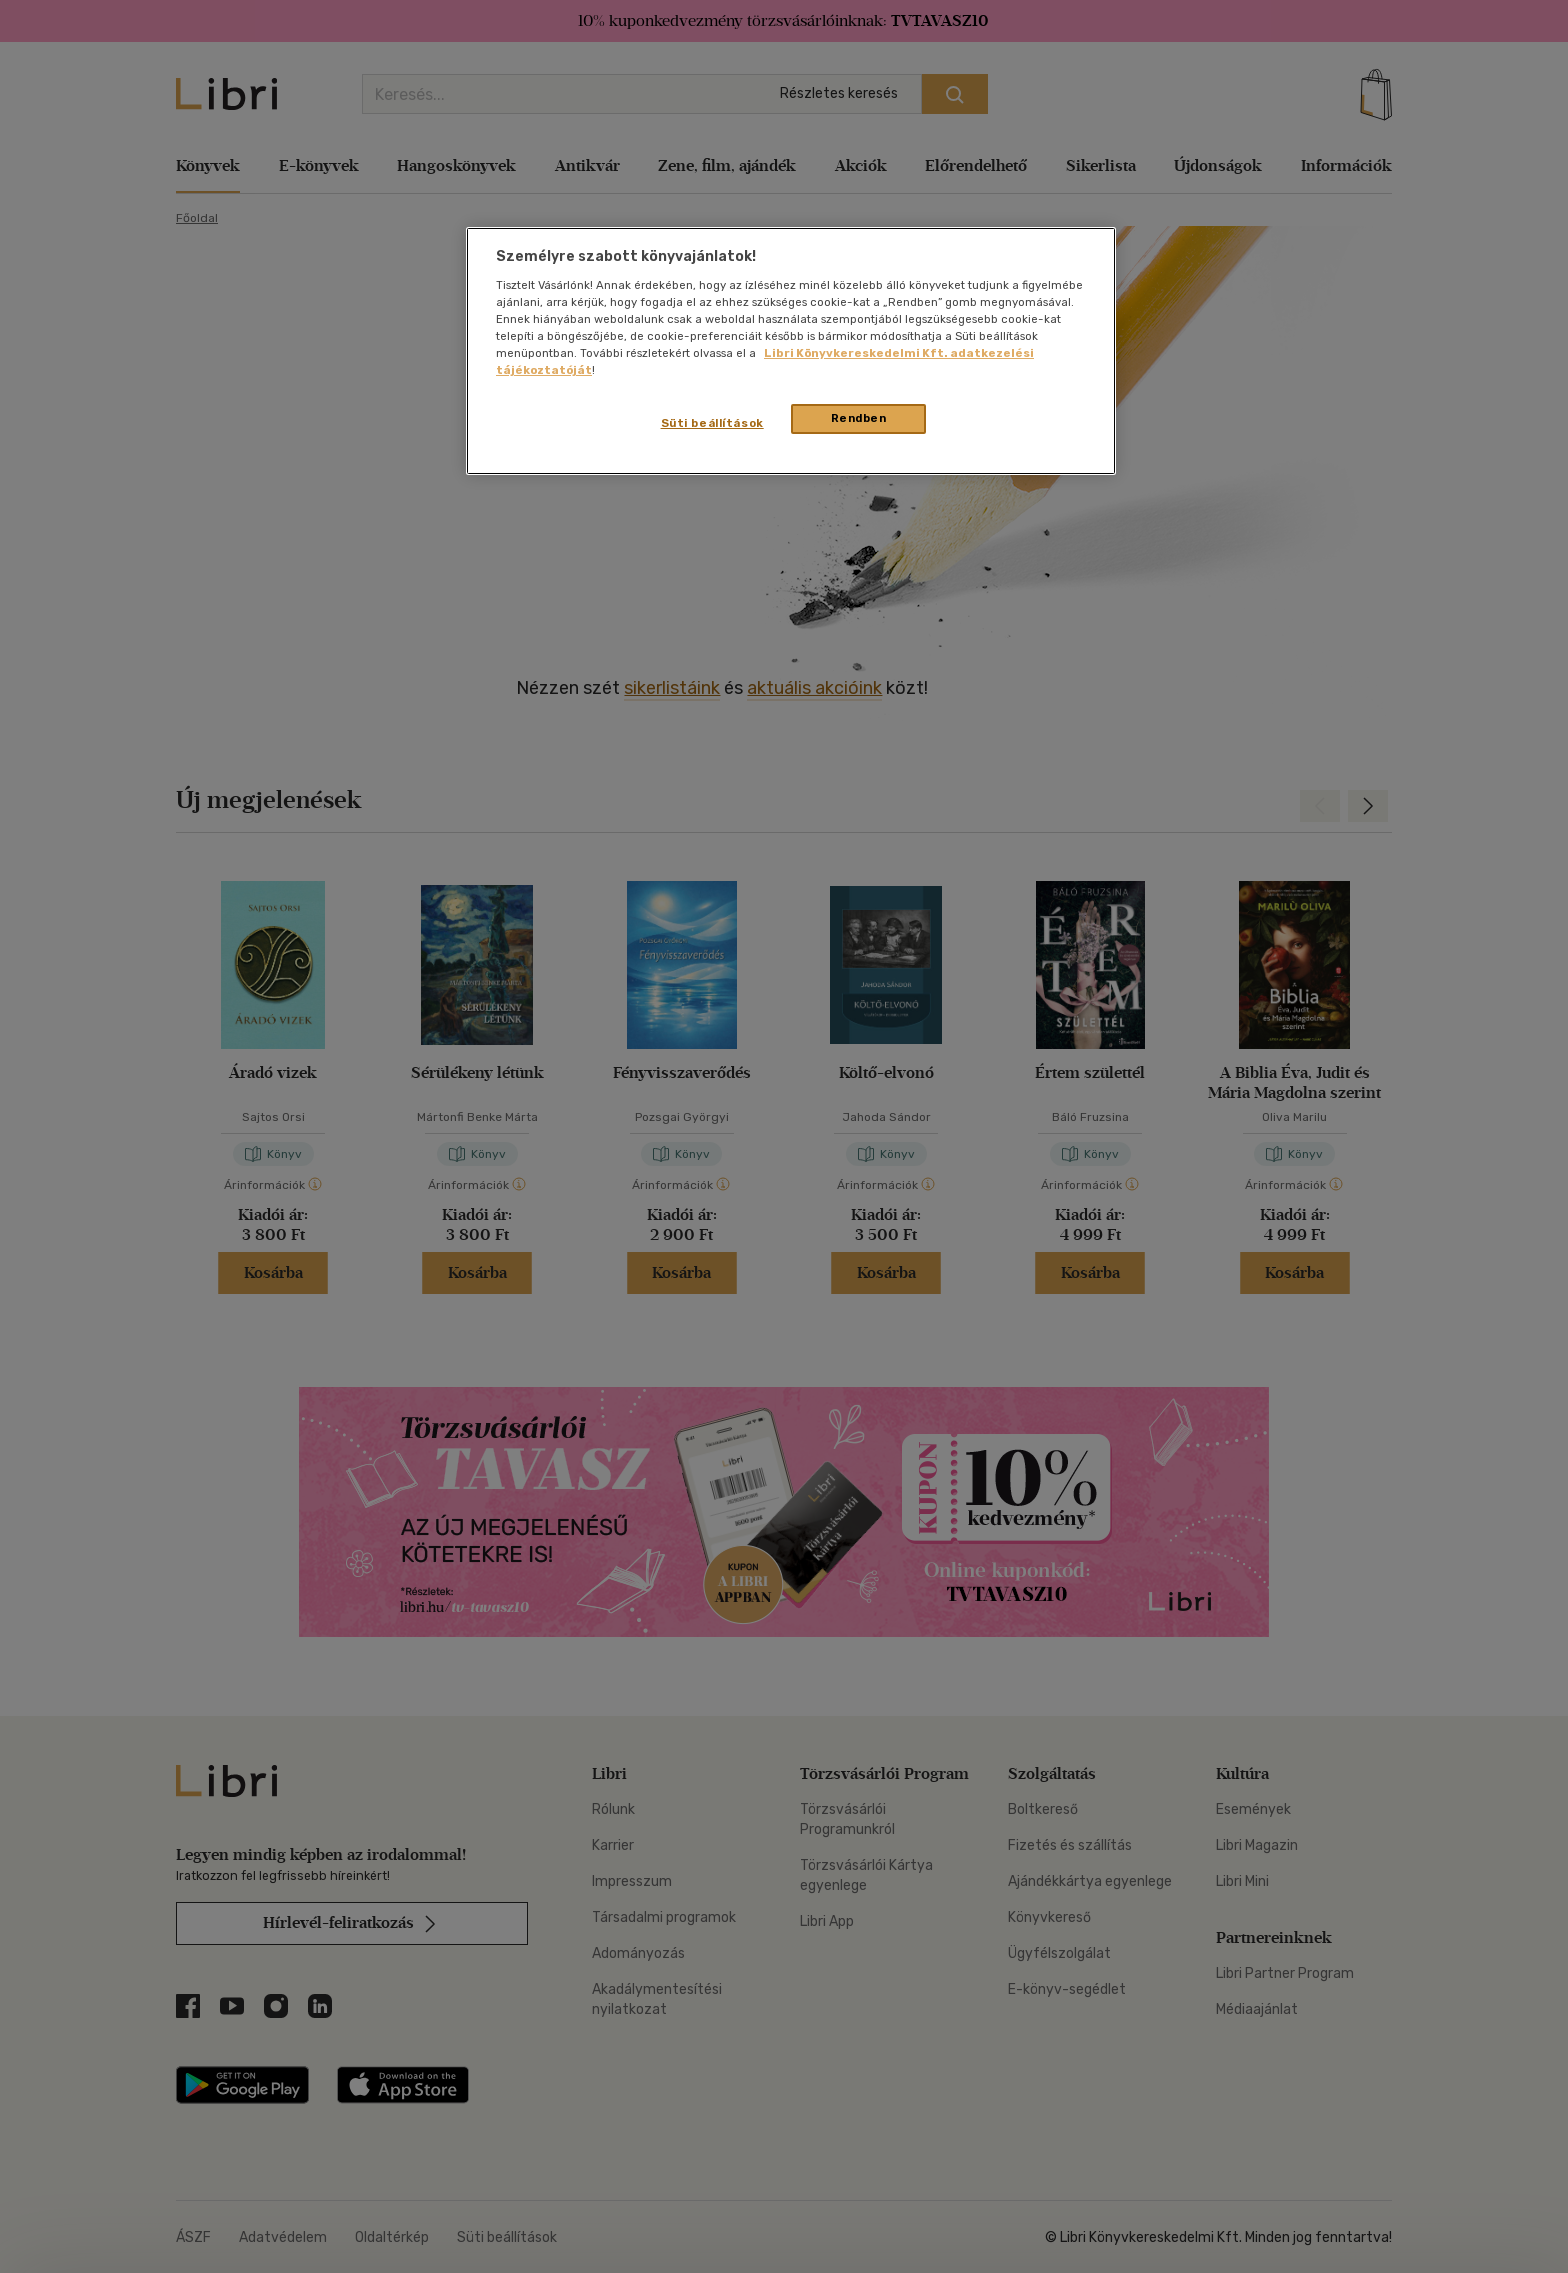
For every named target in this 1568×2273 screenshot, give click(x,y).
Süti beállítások (712, 423)
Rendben (859, 418)
